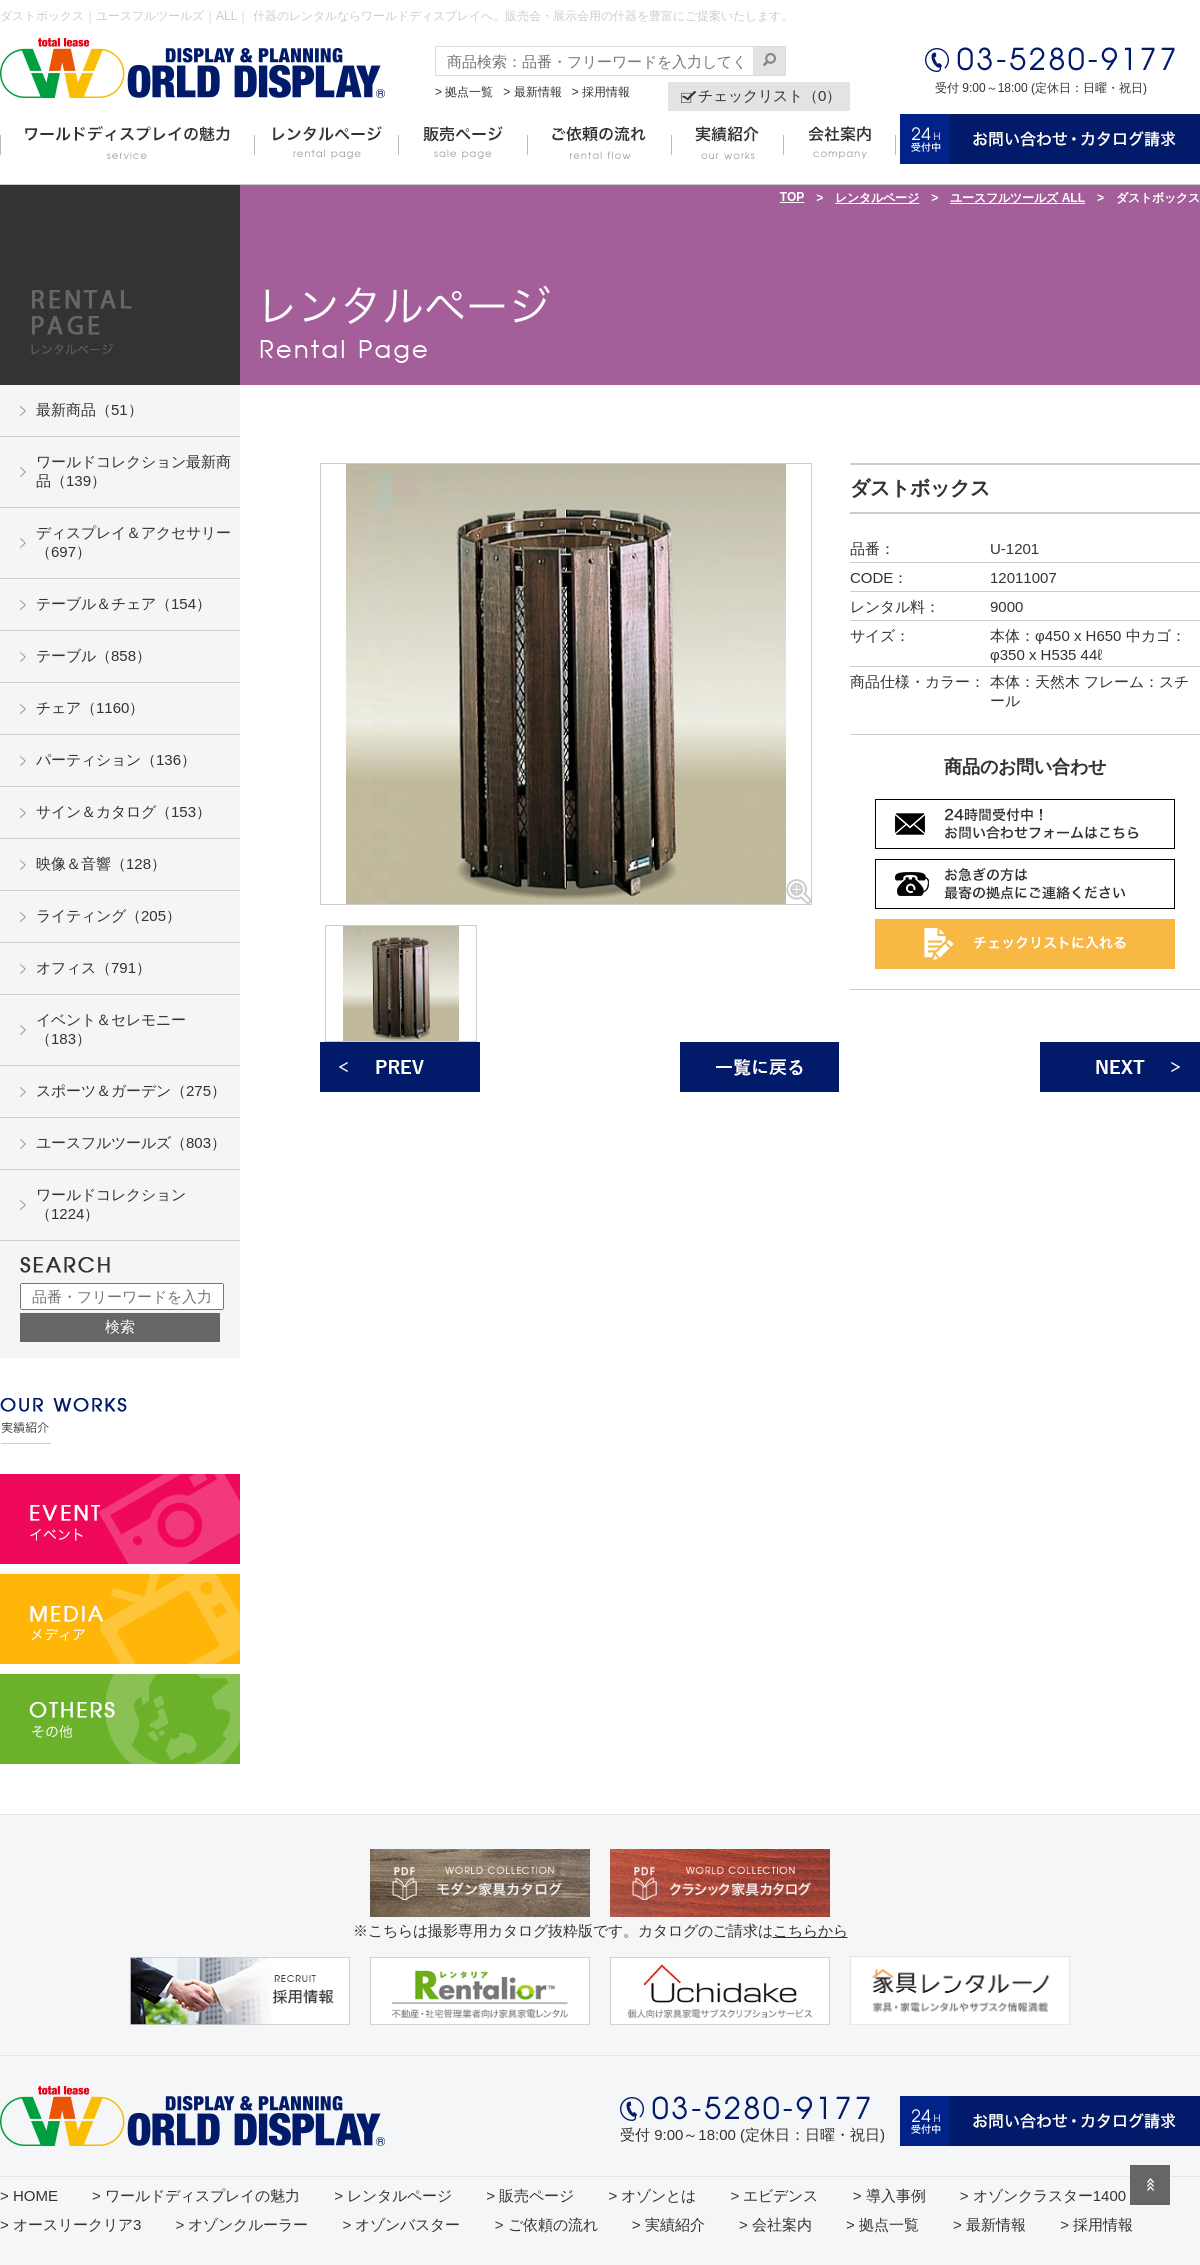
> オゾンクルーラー (241, 2224)
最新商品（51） (89, 409)
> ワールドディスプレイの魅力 (196, 2195)
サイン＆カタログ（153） (123, 811)
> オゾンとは (652, 2195)
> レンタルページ (393, 2195)
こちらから (810, 1930)
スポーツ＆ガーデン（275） (131, 1090)
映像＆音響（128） (101, 863)
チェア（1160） (90, 707)
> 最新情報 (532, 92)
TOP (792, 197)
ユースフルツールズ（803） (131, 1142)
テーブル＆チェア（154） (123, 603)
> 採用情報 (601, 92)
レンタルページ (877, 198)
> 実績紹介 (668, 2224)
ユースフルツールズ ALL (1017, 198)
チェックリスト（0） (769, 95)
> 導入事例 (889, 2195)
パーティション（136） (116, 759)
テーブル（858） (93, 655)
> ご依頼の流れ (546, 2224)
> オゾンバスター (402, 2224)
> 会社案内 (775, 2224)
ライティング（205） (108, 915)
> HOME (29, 2195)
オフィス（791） (93, 967)
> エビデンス (775, 2195)
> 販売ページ (530, 2195)
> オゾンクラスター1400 (1043, 2195)
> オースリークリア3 (70, 2224)
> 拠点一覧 (464, 92)
